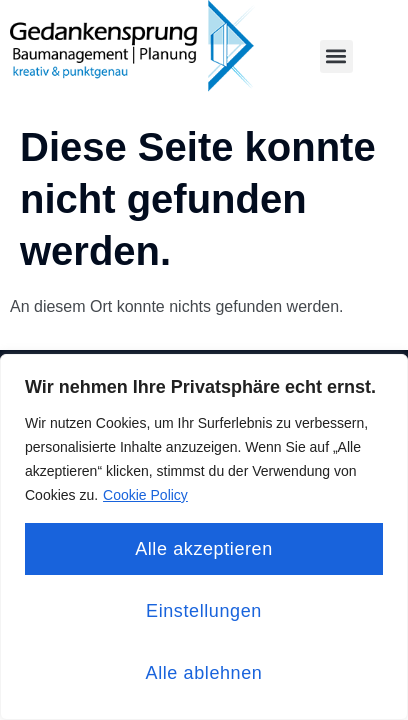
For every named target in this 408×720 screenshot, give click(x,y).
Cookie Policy (145, 495)
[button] (336, 56)
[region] (204, 537)
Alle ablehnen (204, 673)
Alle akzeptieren (204, 549)
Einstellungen (204, 611)
